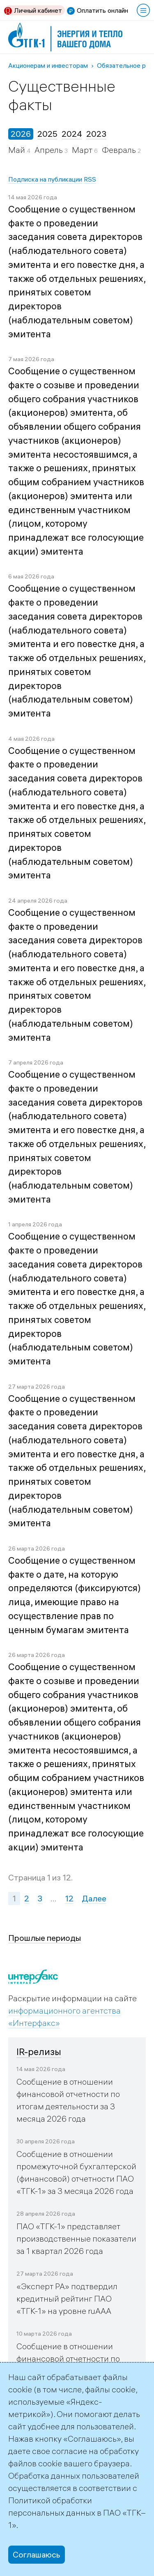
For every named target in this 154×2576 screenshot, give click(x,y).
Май (17, 150)
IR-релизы (38, 2052)
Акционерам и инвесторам (48, 65)
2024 (72, 134)
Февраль (120, 150)
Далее (94, 1898)
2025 (47, 134)
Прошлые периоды (44, 1938)
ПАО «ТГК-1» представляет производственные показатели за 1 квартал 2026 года (76, 2238)
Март (83, 150)
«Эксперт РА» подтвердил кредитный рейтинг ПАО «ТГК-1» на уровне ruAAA (66, 2298)
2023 (96, 134)
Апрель (49, 150)
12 (69, 1898)
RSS (90, 179)
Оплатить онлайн (102, 10)
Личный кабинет (38, 10)
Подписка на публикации (45, 179)
